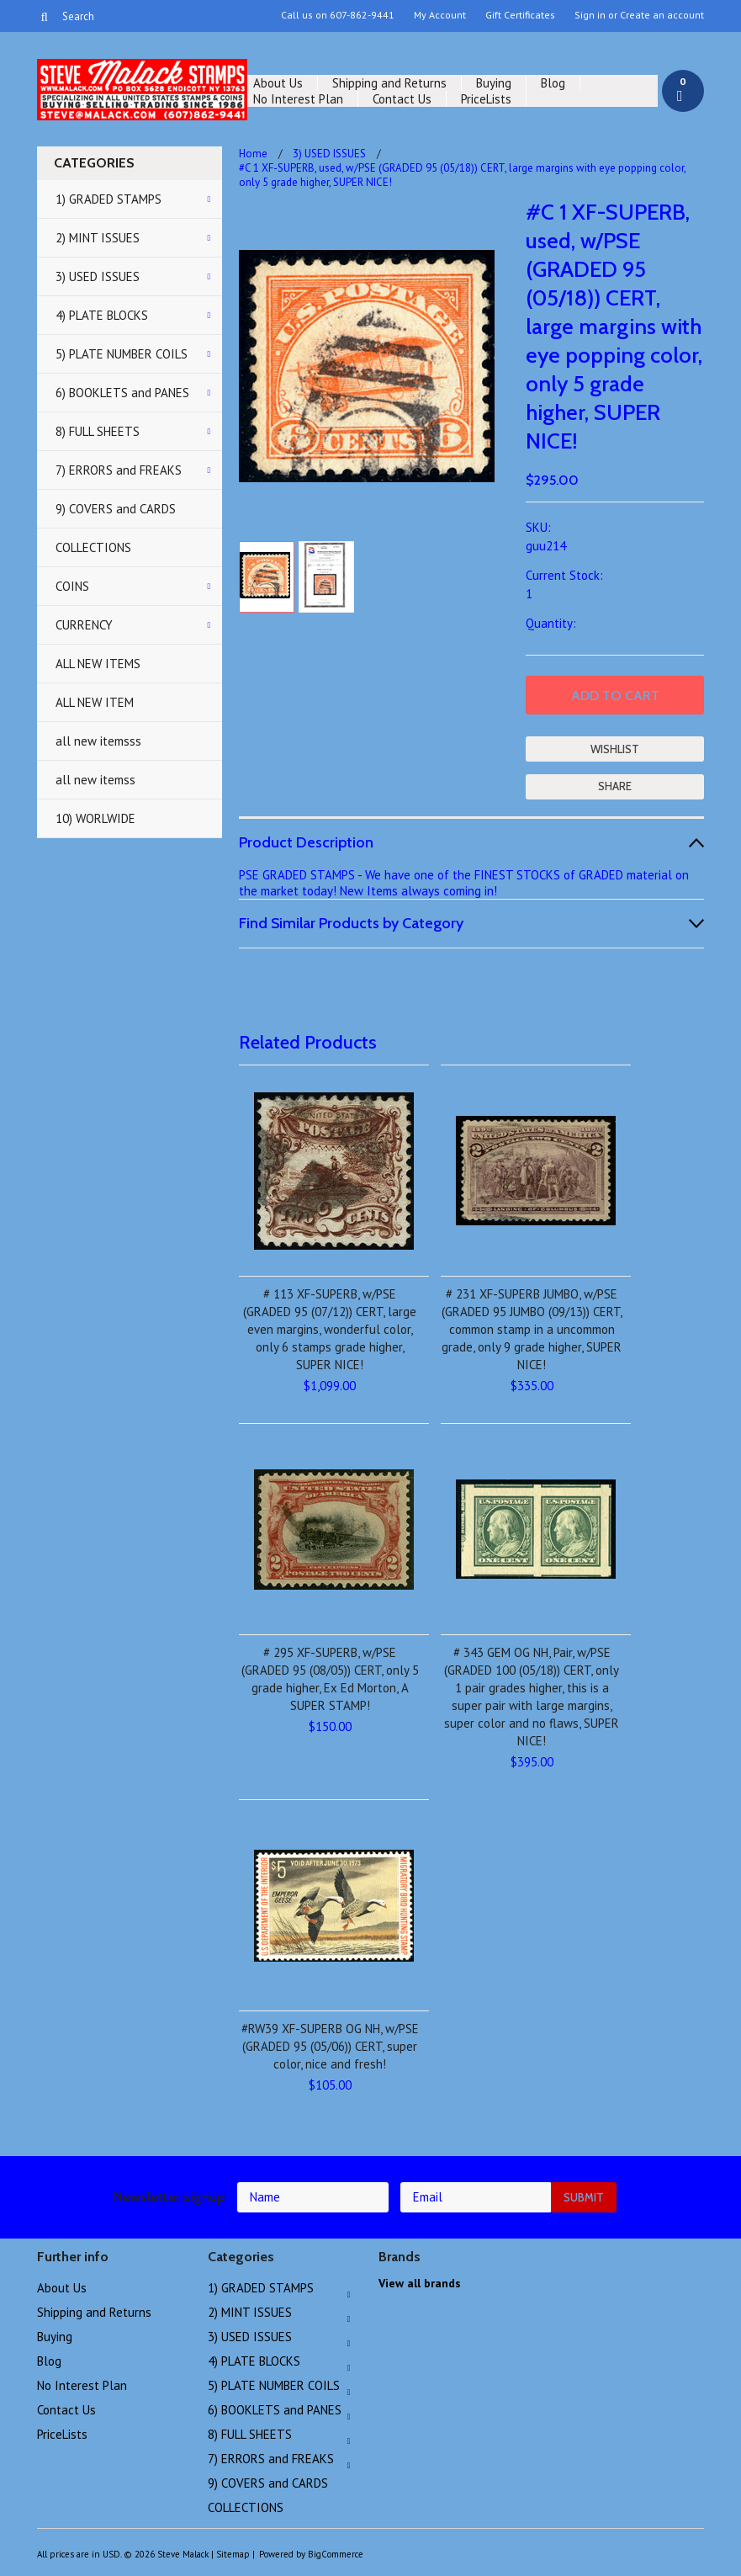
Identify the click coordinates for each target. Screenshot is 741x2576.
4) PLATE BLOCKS (102, 315)
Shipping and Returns (389, 83)
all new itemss (95, 780)
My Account (440, 15)
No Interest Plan (298, 99)
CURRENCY (84, 625)
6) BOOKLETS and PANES (122, 393)
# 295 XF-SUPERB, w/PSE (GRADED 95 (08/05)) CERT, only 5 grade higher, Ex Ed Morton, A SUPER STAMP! (330, 1678)
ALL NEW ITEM (95, 702)
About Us (278, 83)
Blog (553, 83)
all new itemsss (98, 741)
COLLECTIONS (93, 547)
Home (253, 153)
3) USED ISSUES (98, 276)
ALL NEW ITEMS (98, 664)
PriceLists (486, 99)
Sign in (590, 15)
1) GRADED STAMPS (108, 199)
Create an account (662, 15)
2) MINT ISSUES (98, 238)
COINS (72, 586)
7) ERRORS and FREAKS (119, 470)
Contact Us (402, 99)
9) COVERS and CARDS (116, 509)
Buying (493, 83)
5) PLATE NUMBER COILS (122, 354)
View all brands (419, 2283)
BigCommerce (335, 2554)
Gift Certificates (520, 15)
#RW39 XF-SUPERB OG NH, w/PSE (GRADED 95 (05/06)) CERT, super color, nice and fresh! (330, 2046)
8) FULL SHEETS (98, 431)
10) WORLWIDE (95, 818)
